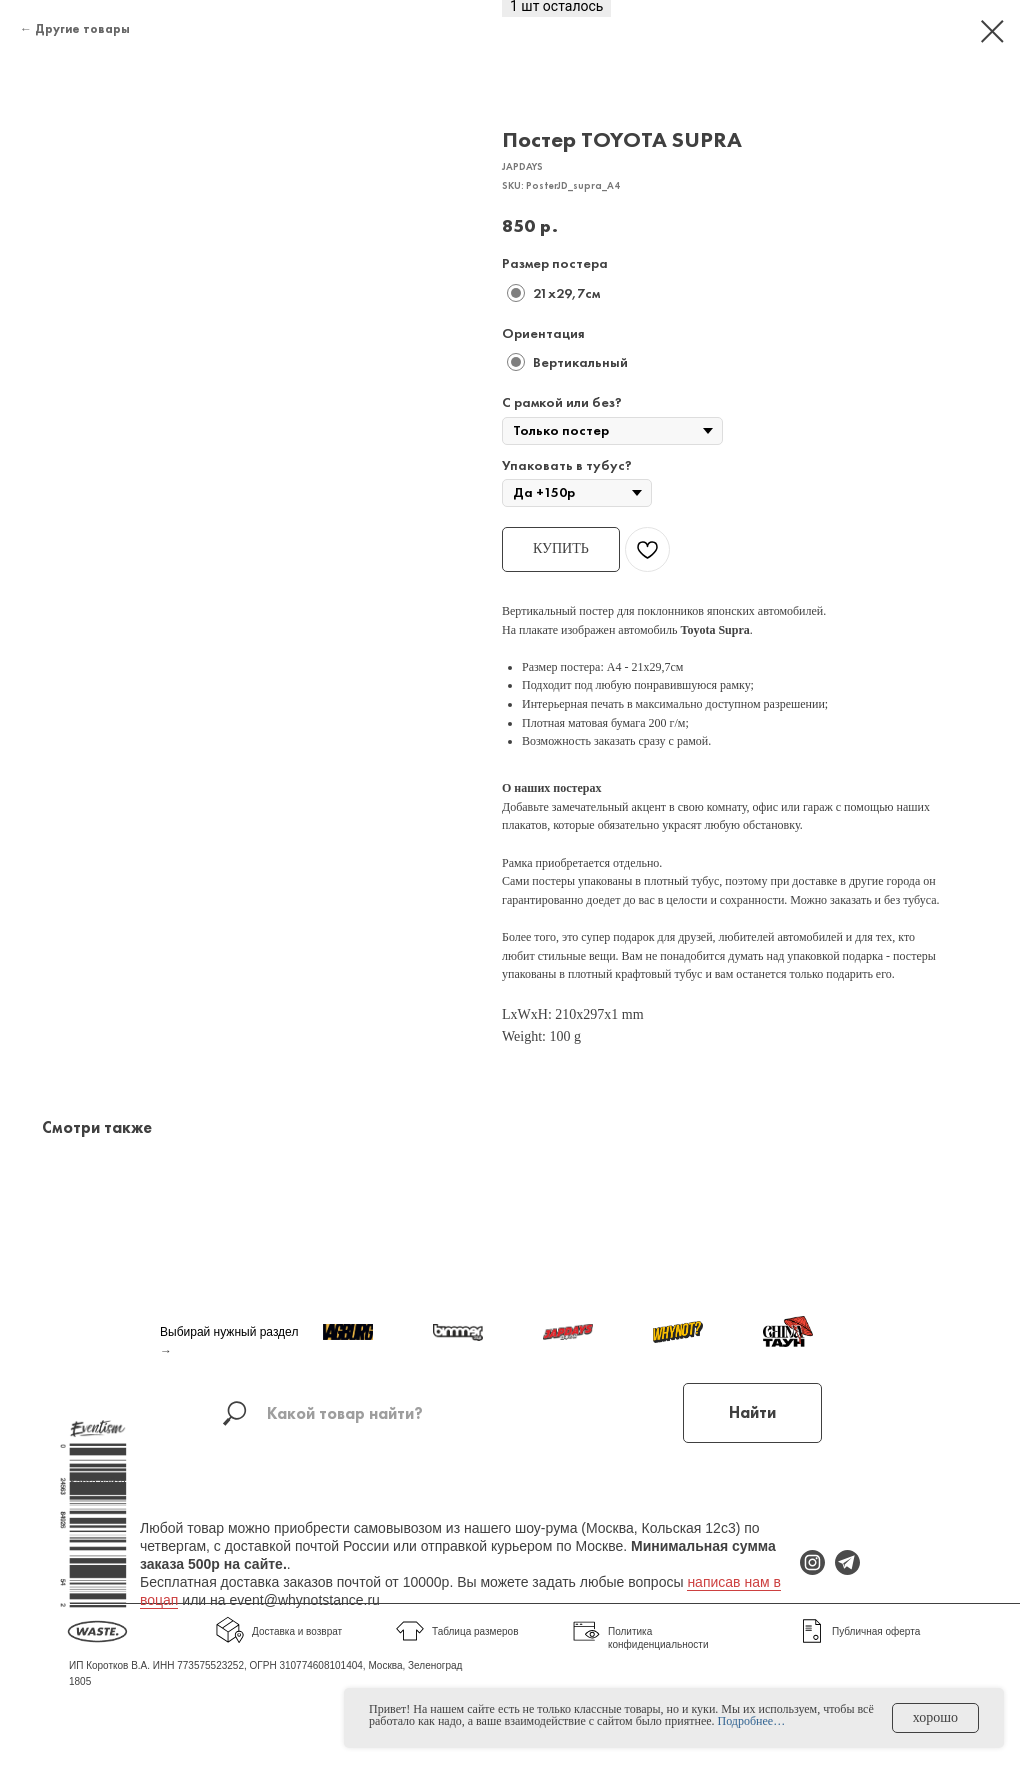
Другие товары (82, 29)
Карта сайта (98, 1482)
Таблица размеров (475, 1631)
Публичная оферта (876, 1631)
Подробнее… (752, 1721)
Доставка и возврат (297, 1631)
